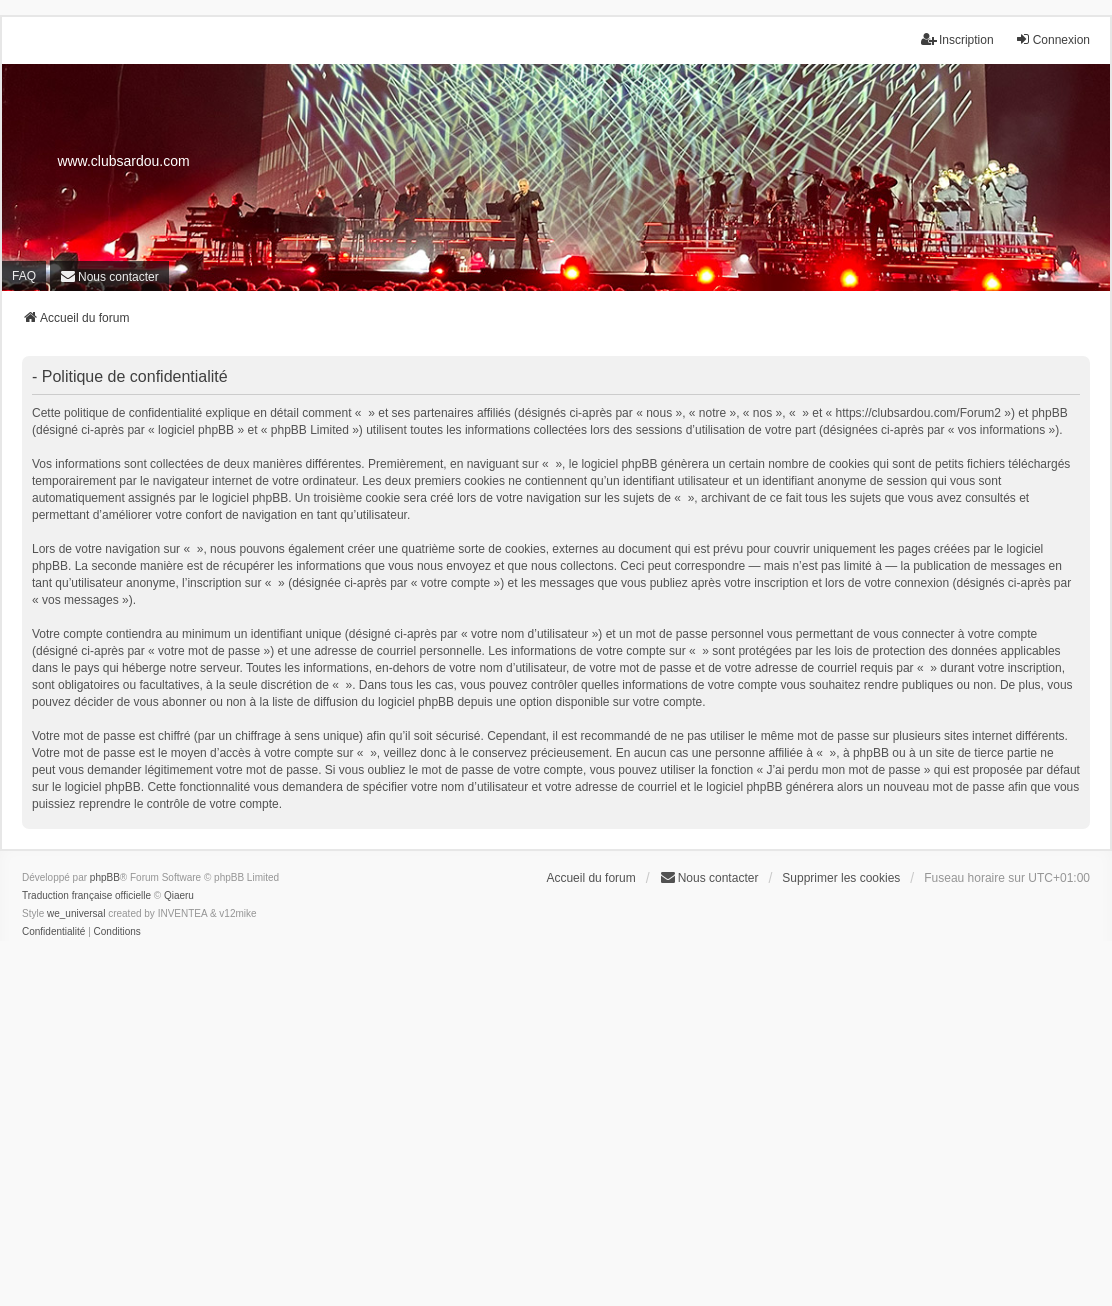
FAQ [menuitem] (24, 276)
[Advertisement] (556, 1138)
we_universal (76, 913)
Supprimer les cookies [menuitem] (841, 878)
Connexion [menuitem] (1052, 39)
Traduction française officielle (86, 895)
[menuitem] (109, 276)
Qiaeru (179, 895)
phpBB (105, 877)
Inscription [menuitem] (957, 39)
